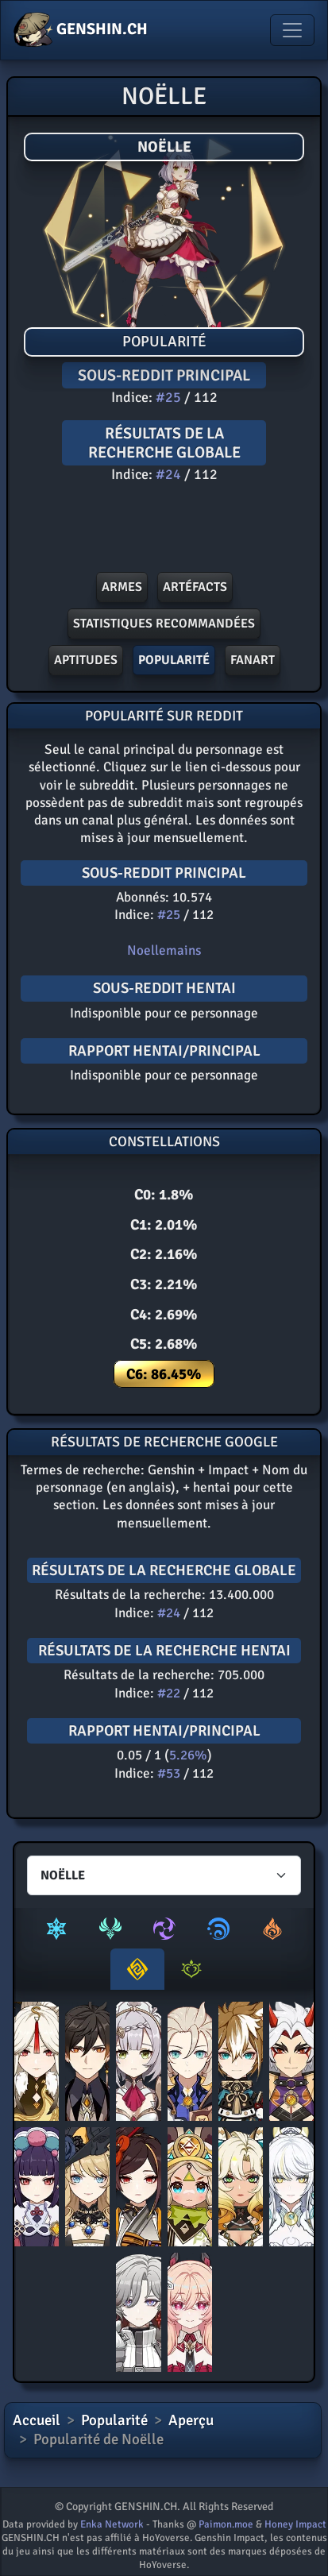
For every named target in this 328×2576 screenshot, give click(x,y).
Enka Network (112, 2524)
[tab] (56, 1928)
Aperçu (191, 2420)
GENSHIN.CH (81, 30)
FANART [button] (252, 660)
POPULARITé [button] (174, 660)
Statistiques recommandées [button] (164, 623)
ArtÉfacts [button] (195, 587)
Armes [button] (122, 587)
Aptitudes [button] (86, 660)
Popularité (114, 2420)
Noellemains (164, 950)
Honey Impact (295, 2524)
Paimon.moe (226, 2524)
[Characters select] (164, 1875)
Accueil (36, 2420)
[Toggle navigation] (292, 30)
